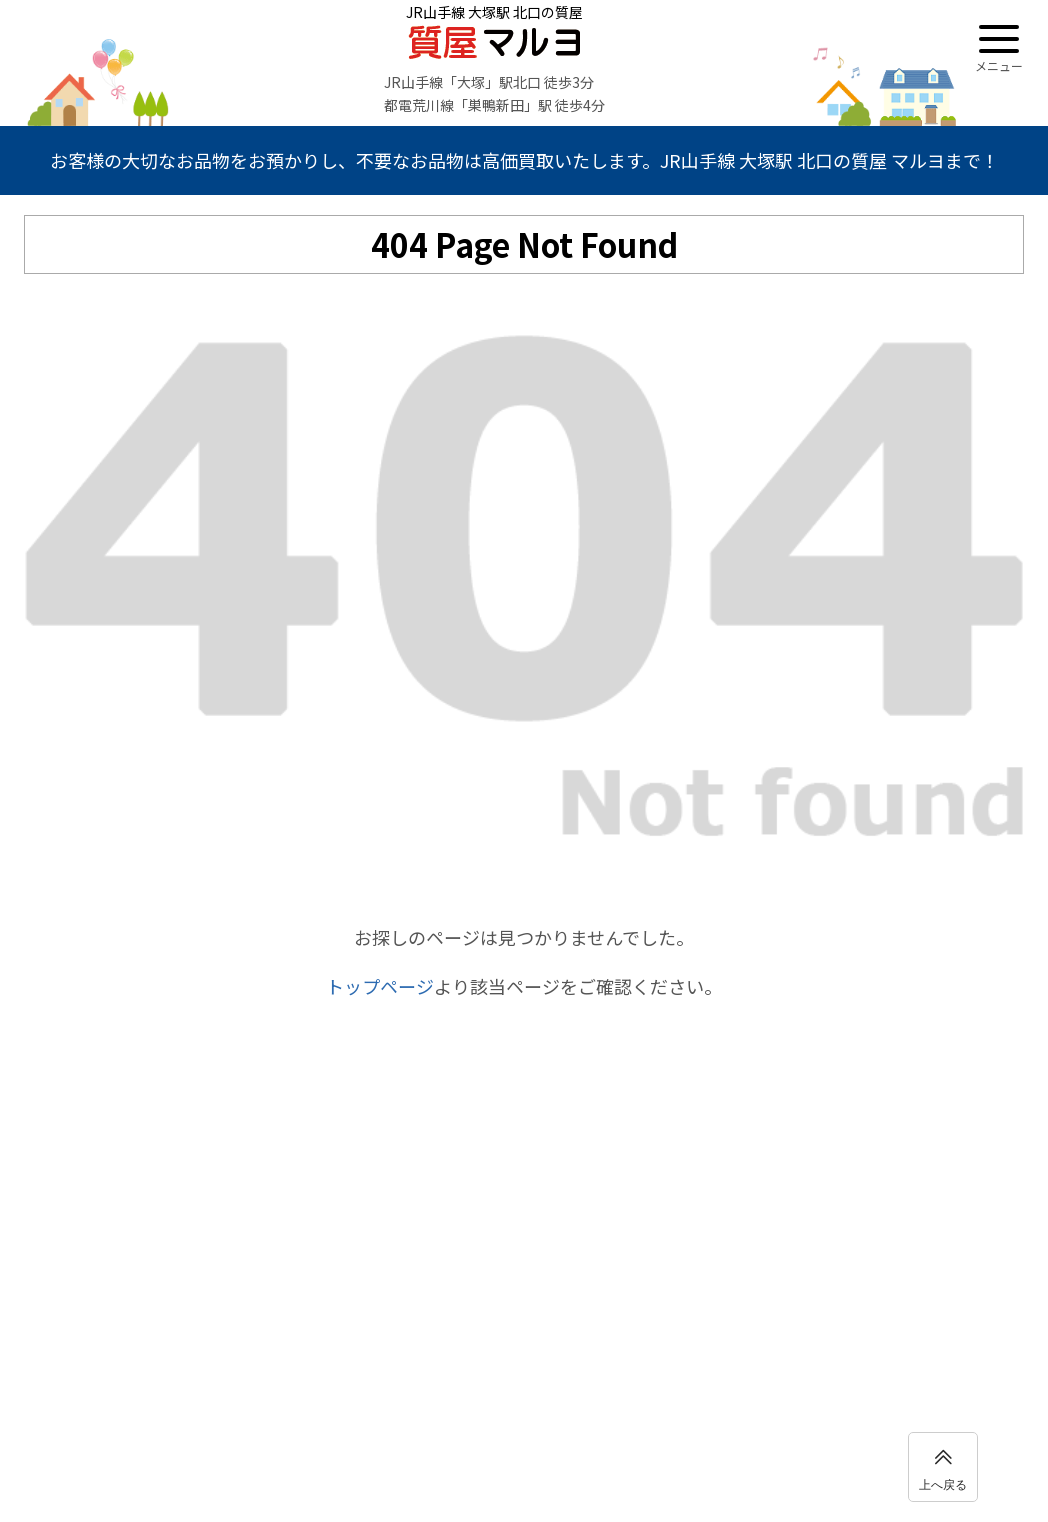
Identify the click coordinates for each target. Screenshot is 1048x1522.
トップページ (380, 986)
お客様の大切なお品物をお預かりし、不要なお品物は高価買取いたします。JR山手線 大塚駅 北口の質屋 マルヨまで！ (524, 160)
